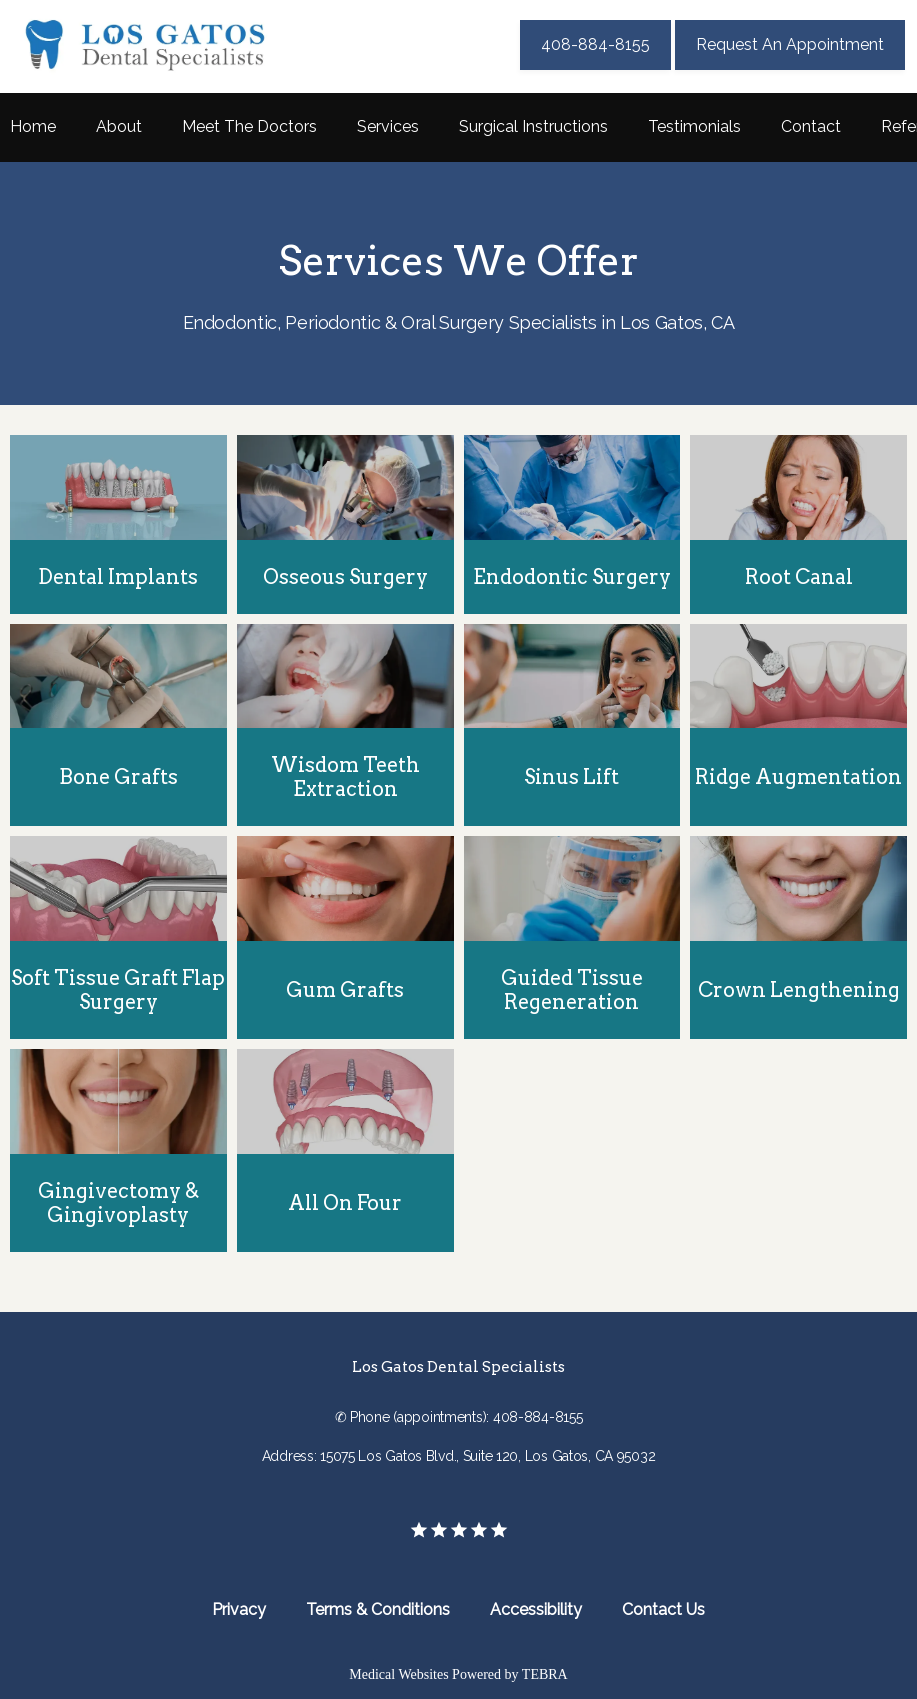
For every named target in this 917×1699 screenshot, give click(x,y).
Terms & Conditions (378, 1609)
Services (388, 126)
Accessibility (536, 1609)
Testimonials (694, 126)
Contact (811, 126)
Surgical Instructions (533, 126)
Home (33, 126)
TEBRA (545, 1674)
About (119, 126)
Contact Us (663, 1609)
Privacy (239, 1609)
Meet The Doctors (249, 126)
